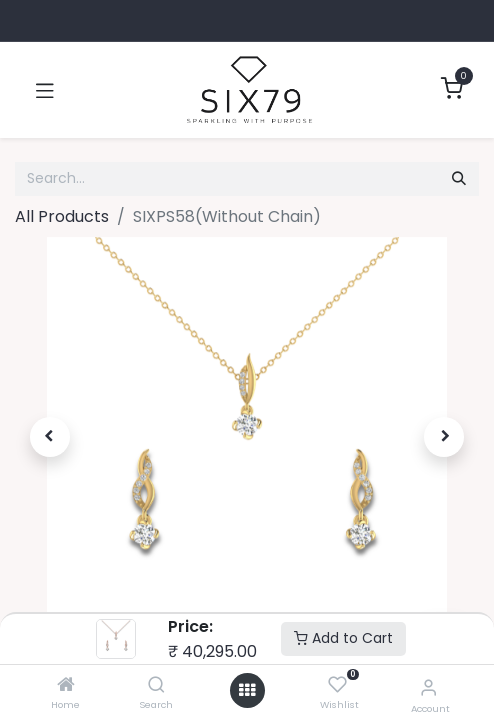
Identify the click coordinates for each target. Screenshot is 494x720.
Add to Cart (343, 638)
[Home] (66, 685)
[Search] (156, 685)
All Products (62, 216)
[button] (50, 437)
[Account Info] (428, 687)
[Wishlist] (337, 685)
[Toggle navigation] (45, 90)
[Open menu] (247, 690)
